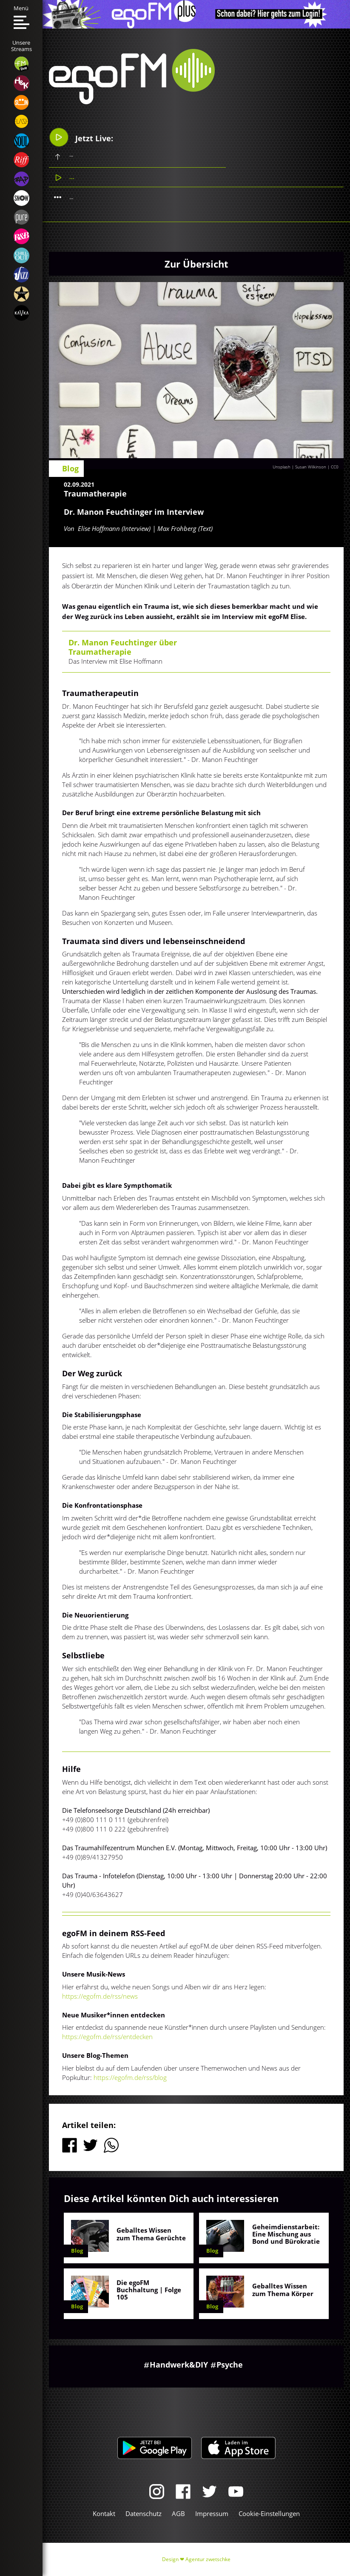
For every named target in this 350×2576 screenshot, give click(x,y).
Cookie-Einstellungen (269, 2513)
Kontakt (104, 2513)
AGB (178, 2513)
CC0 (335, 467)
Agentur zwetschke (207, 2559)
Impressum (211, 2513)
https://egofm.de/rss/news (100, 1996)
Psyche (229, 2364)
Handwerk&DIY (179, 2364)
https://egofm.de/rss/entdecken (107, 2036)
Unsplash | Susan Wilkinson (299, 467)
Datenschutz (143, 2513)
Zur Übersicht (196, 263)
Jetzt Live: (81, 137)
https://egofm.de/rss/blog (130, 2077)
